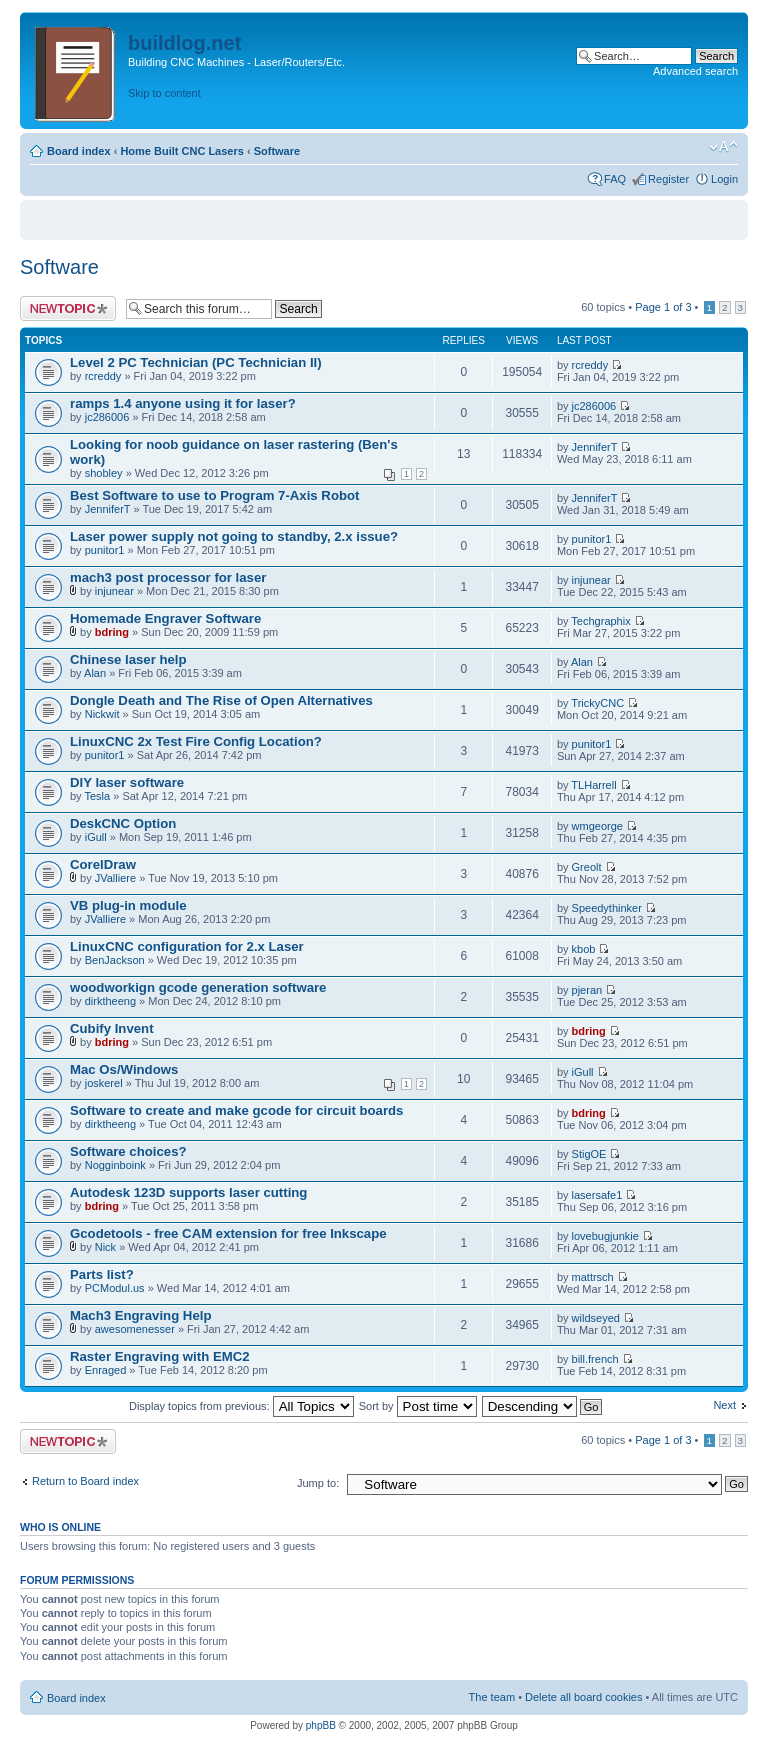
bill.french (595, 1359)
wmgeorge (597, 826)
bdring (112, 632)
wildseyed (596, 1318)
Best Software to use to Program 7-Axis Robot (214, 495)
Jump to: (318, 1483)
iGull (96, 837)
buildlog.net (184, 43)
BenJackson (115, 960)
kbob (584, 949)
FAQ (615, 179)
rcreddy (103, 376)
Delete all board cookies (583, 1697)
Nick (105, 1247)
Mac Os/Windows (124, 1069)
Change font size (723, 147)
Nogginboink (115, 1165)
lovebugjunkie (605, 1236)
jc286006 (107, 417)
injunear (114, 591)
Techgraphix (600, 621)
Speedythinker (607, 908)
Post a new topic (68, 308)
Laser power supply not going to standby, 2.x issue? (234, 536)
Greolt (587, 867)
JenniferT (595, 447)
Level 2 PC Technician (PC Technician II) (196, 362)
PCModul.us (115, 1288)
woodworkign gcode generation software (198, 987)
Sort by (418, 1406)
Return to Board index (85, 1481)
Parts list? (102, 1274)
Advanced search (695, 71)
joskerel (104, 1083)
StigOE (589, 1154)
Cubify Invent (112, 1028)
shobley (104, 473)
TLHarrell (593, 785)
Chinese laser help (128, 659)
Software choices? (128, 1151)
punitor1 (105, 550)
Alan (95, 673)
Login (724, 179)
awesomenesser (135, 1329)
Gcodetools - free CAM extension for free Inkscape (228, 1233)
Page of (663, 307)
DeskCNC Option (123, 823)
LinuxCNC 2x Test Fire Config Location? (196, 741)
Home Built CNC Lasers (181, 151)
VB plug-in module (128, 905)
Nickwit (102, 714)
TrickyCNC (597, 703)
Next (724, 1405)
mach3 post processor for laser (168, 577)
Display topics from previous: (241, 1406)
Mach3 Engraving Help (140, 1315)
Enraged (106, 1370)
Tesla (97, 796)
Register (668, 179)
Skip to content (164, 93)
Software (277, 151)
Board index (79, 151)
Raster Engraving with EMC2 (160, 1356)
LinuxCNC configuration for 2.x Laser (187, 946)
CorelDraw (103, 864)
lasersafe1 (597, 1195)
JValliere (115, 878)
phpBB (321, 1725)
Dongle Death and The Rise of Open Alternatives (221, 700)
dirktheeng (110, 1001)
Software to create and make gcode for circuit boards (236, 1110)
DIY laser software (127, 782)
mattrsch (593, 1277)
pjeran (587, 990)
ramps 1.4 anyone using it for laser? (183, 403)
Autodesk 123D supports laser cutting (188, 1192)
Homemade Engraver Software (165, 618)
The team (492, 1697)
